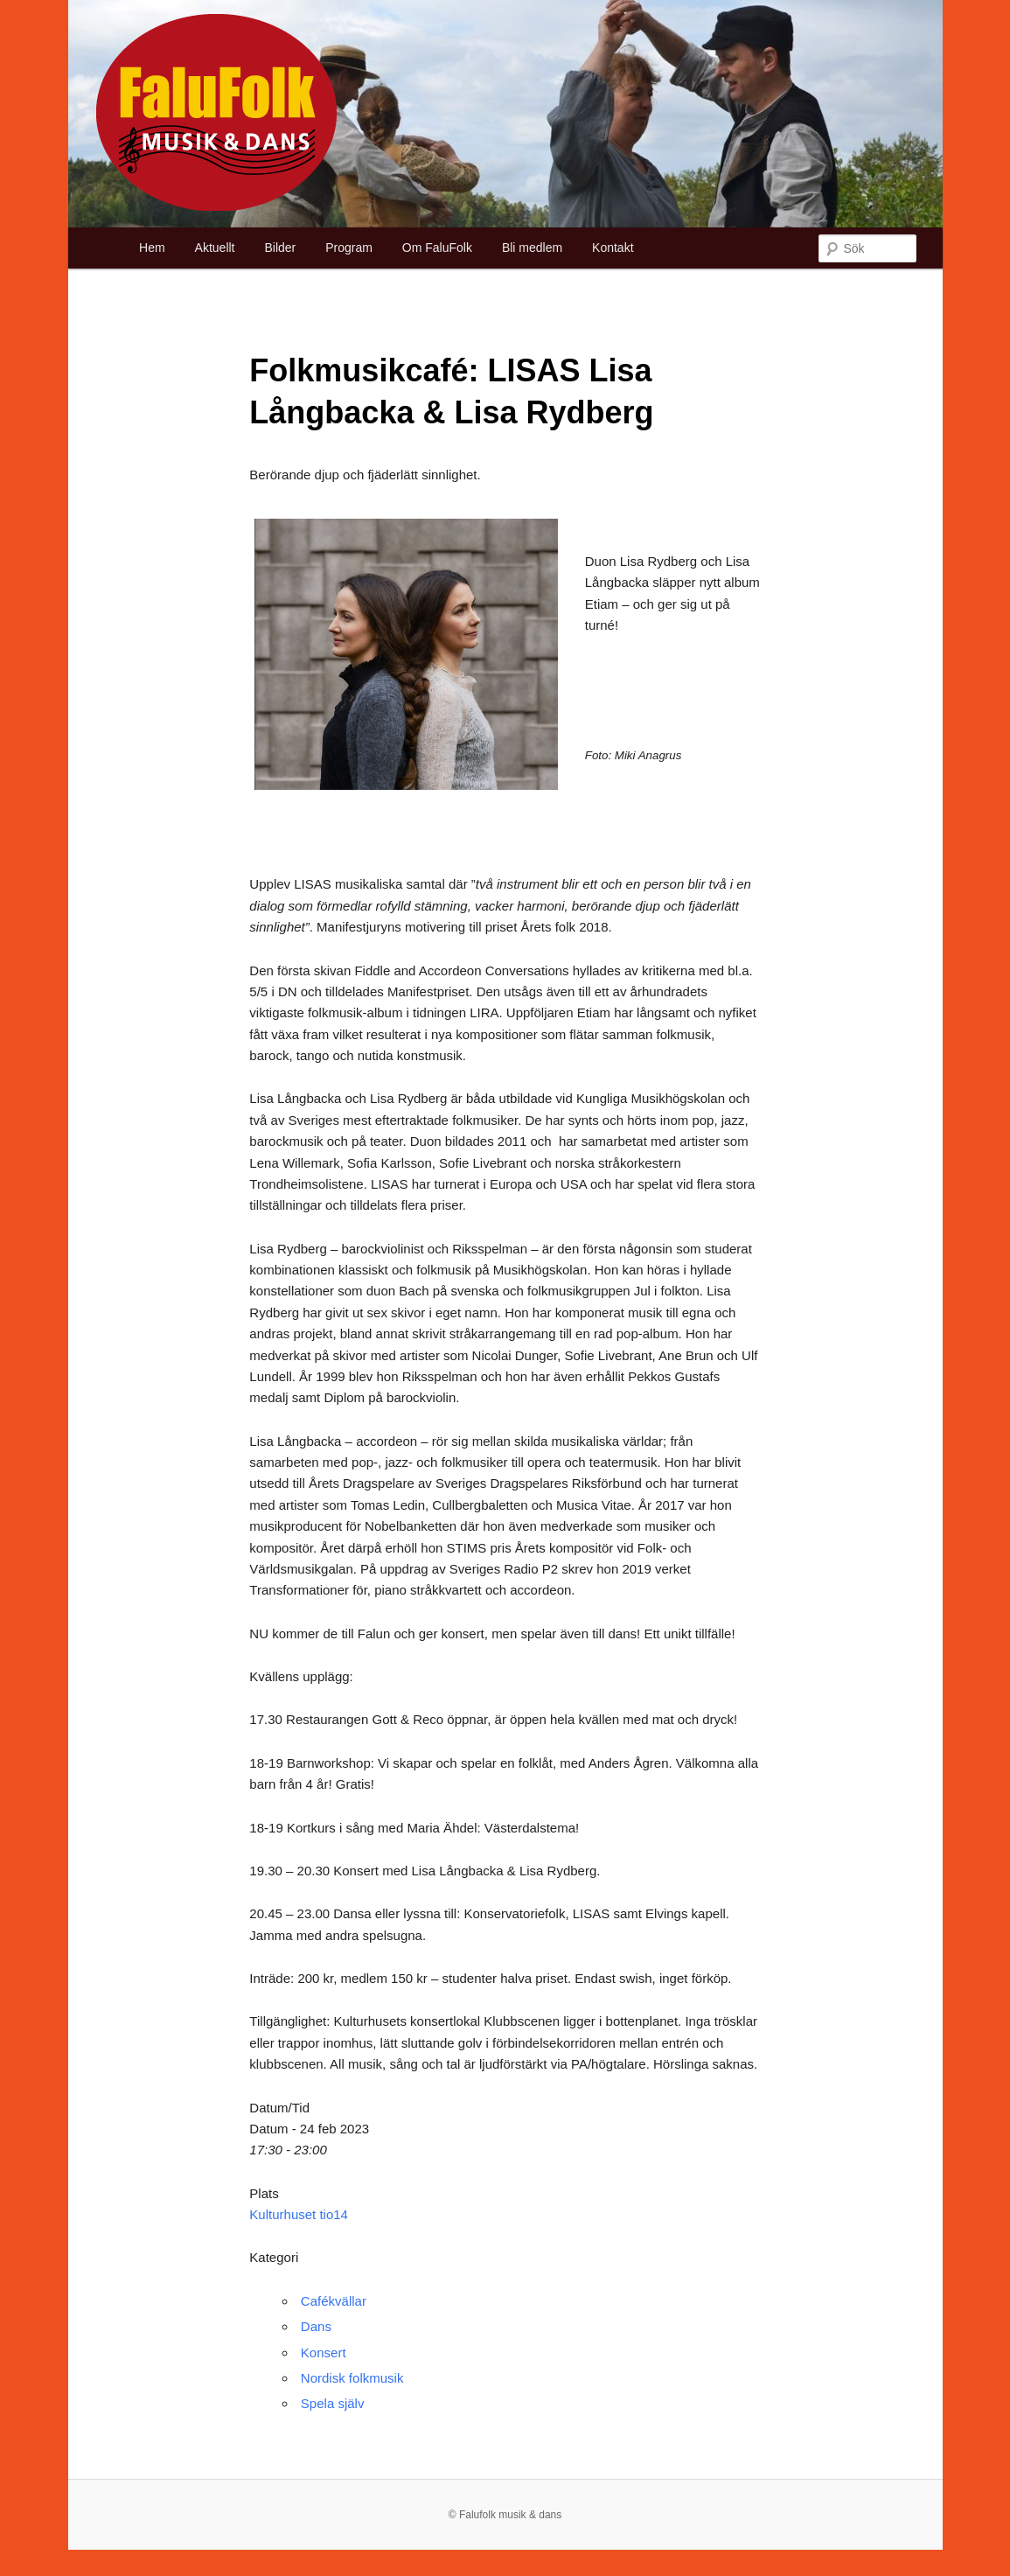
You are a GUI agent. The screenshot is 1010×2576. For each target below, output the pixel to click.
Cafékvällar (333, 2300)
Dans (316, 2326)
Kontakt (612, 248)
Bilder (280, 248)
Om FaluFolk (437, 248)
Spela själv (333, 2403)
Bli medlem (532, 248)
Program (349, 248)
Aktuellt (215, 248)
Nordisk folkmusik (352, 2377)
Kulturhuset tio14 (298, 2214)
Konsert (323, 2352)
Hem (152, 248)
